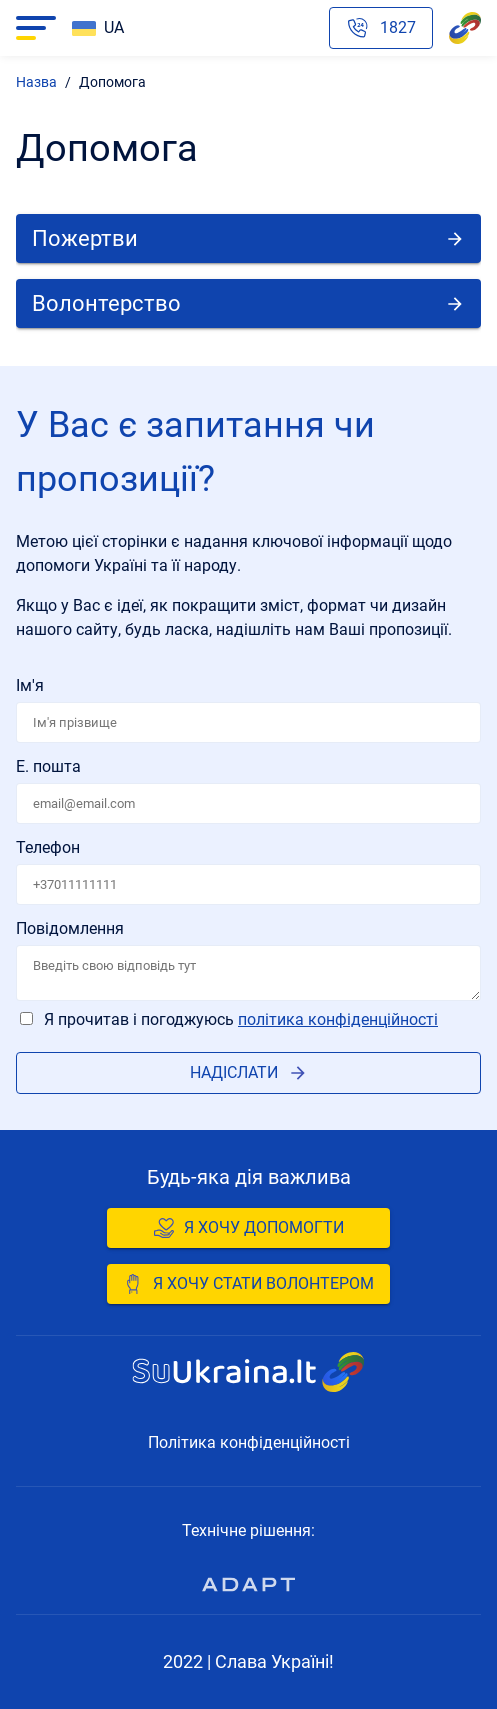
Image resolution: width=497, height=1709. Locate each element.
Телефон (48, 847)
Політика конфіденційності (338, 1019)
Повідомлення (70, 928)
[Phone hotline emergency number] (381, 28)
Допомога (112, 82)
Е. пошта (48, 766)
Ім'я (30, 685)
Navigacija (31, 28)
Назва (36, 82)
